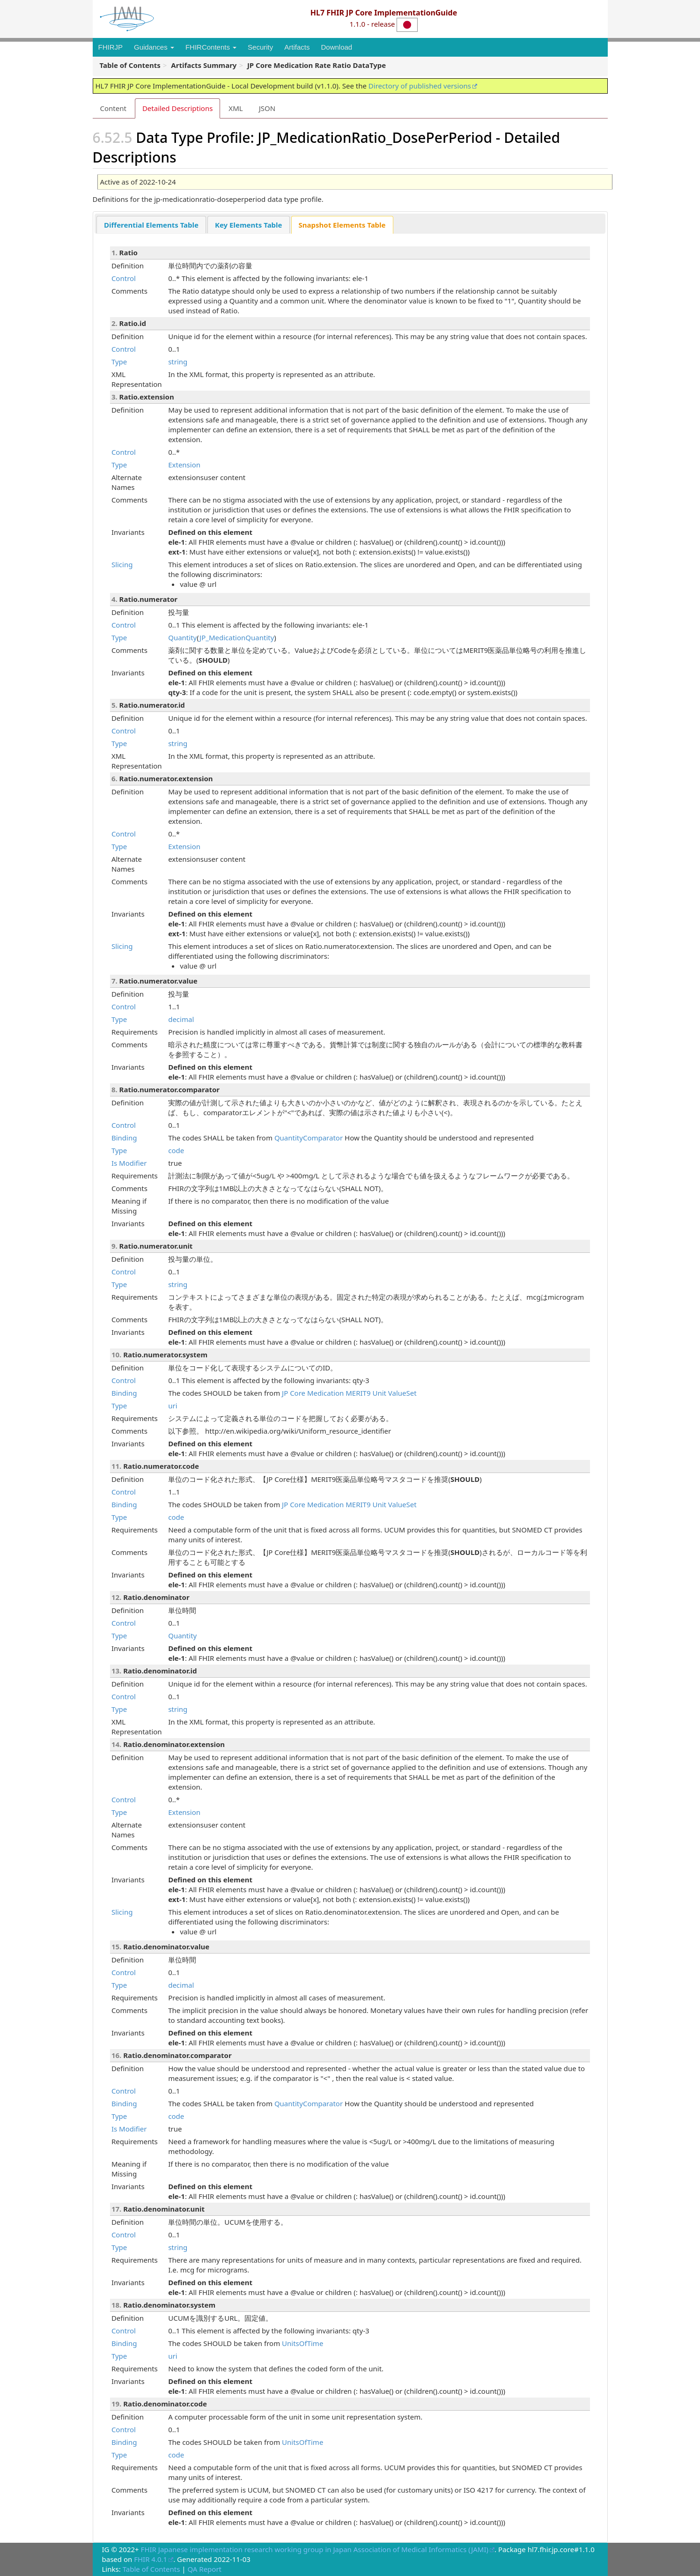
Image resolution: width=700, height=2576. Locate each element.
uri (172, 1405)
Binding (124, 1137)
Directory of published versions (419, 85)
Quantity (182, 637)
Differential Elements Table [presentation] (151, 224)
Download (336, 47)
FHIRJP (110, 47)
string (177, 361)
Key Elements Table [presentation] (248, 224)
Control (123, 278)
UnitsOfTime (302, 2343)
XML (235, 108)
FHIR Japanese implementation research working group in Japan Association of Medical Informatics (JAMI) (314, 2549)
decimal (181, 1019)
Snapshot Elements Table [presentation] (342, 224)
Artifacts (296, 47)
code (176, 1150)
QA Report (204, 2569)
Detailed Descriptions (177, 108)
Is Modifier (129, 1163)
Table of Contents (151, 2569)
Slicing (122, 564)
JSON (267, 108)
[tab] (151, 224)
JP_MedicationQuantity (236, 637)
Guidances (154, 47)
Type (119, 361)
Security (260, 47)
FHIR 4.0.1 (150, 2559)
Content (113, 108)
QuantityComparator (308, 1137)
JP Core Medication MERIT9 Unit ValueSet (349, 1393)
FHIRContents (210, 47)
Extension (184, 464)
